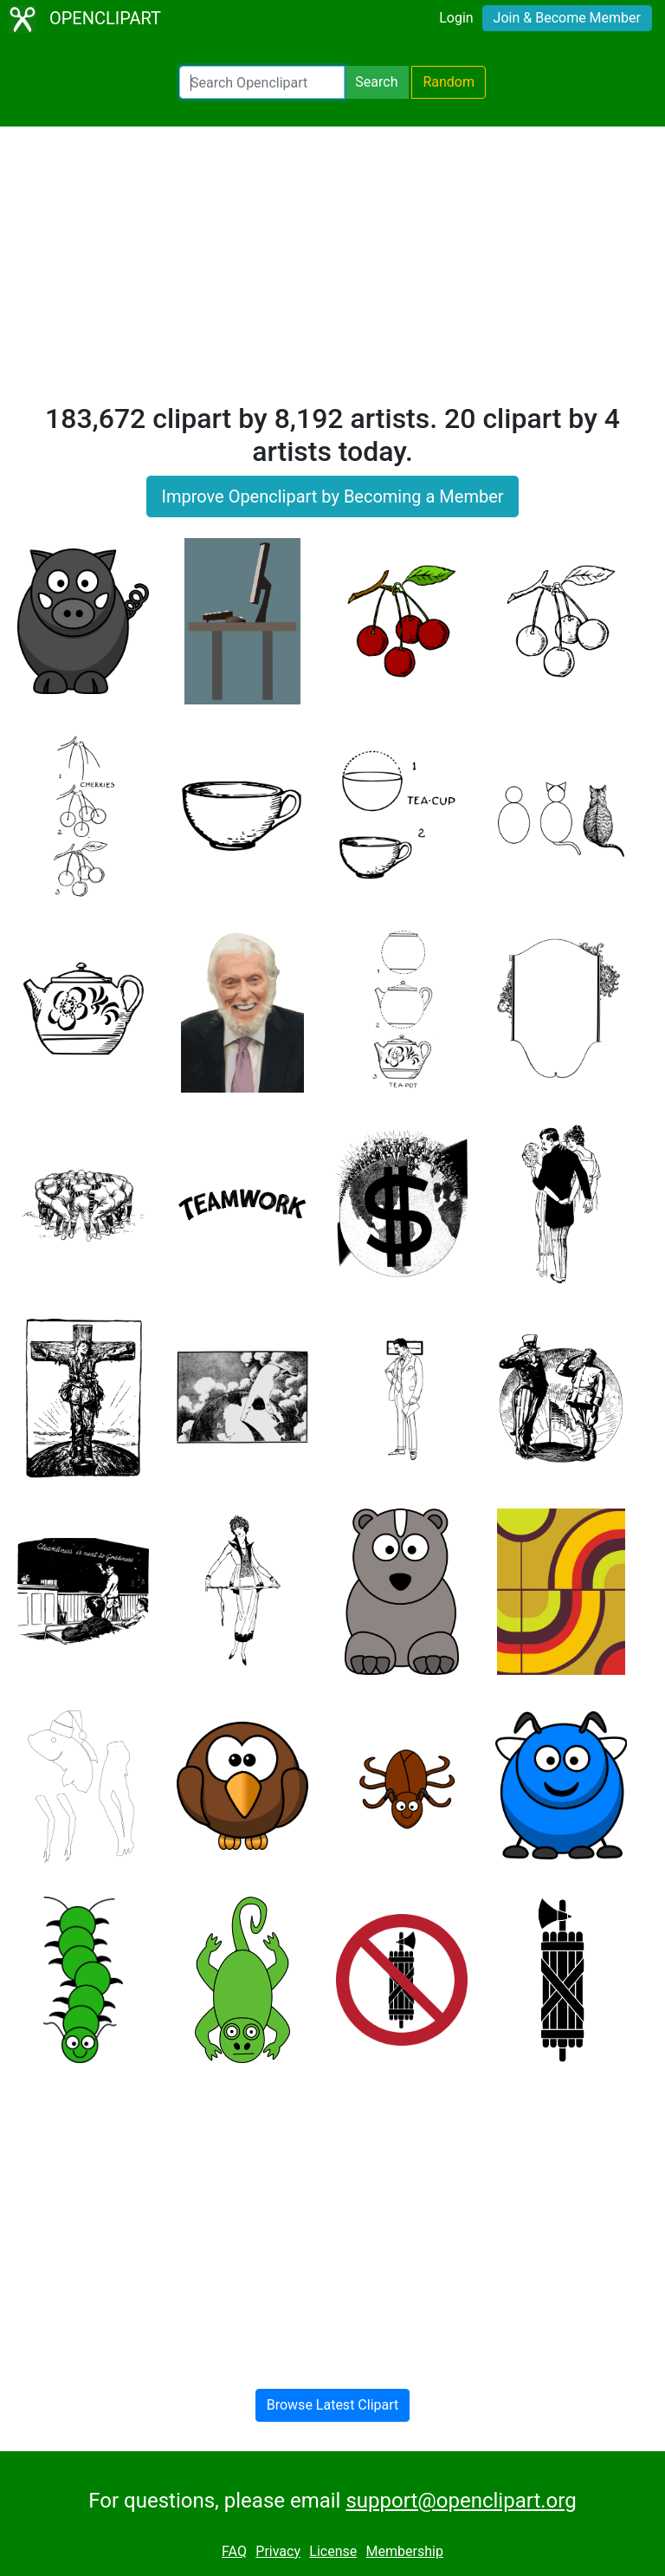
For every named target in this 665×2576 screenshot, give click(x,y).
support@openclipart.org (460, 2500)
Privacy (277, 2551)
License (333, 2551)
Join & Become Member (567, 18)
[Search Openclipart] (262, 82)
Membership (404, 2551)
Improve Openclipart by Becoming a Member (332, 496)
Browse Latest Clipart (333, 2405)
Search (376, 82)
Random (449, 82)
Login (456, 18)
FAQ (234, 2551)
